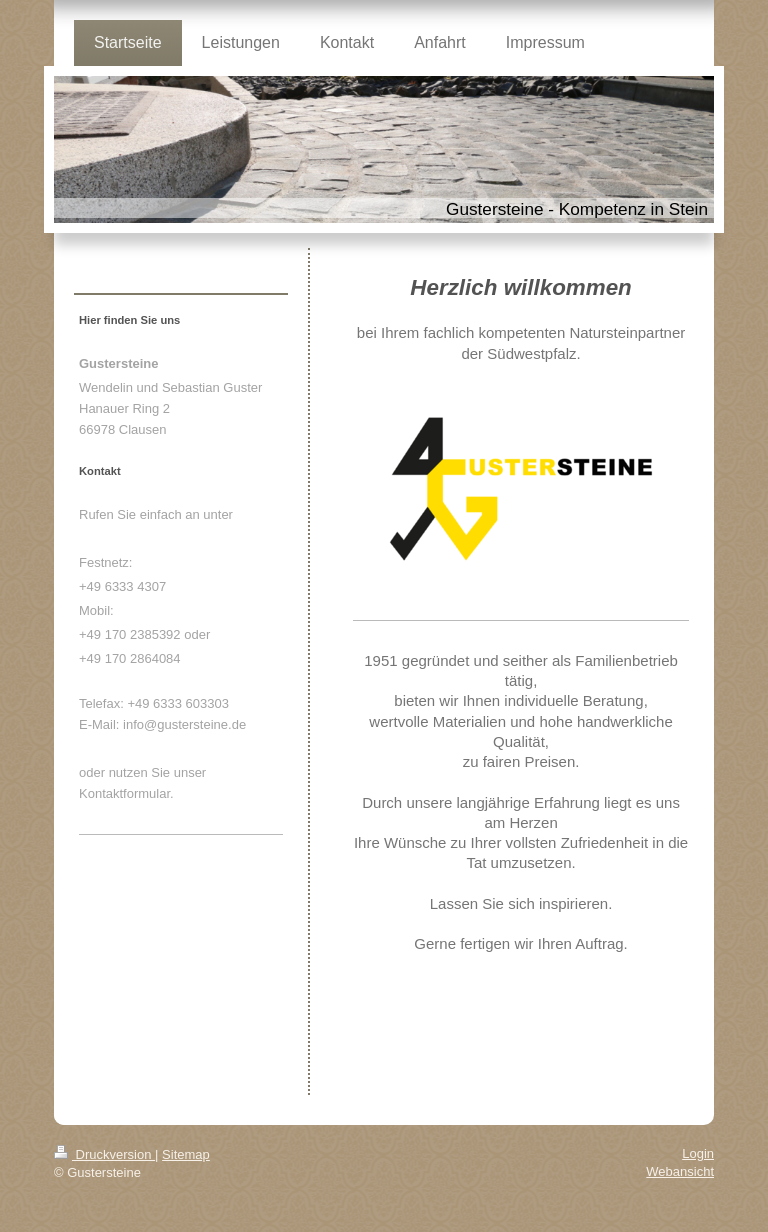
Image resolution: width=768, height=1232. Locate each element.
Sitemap (186, 1154)
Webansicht (680, 1171)
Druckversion (104, 1154)
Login (698, 1153)
